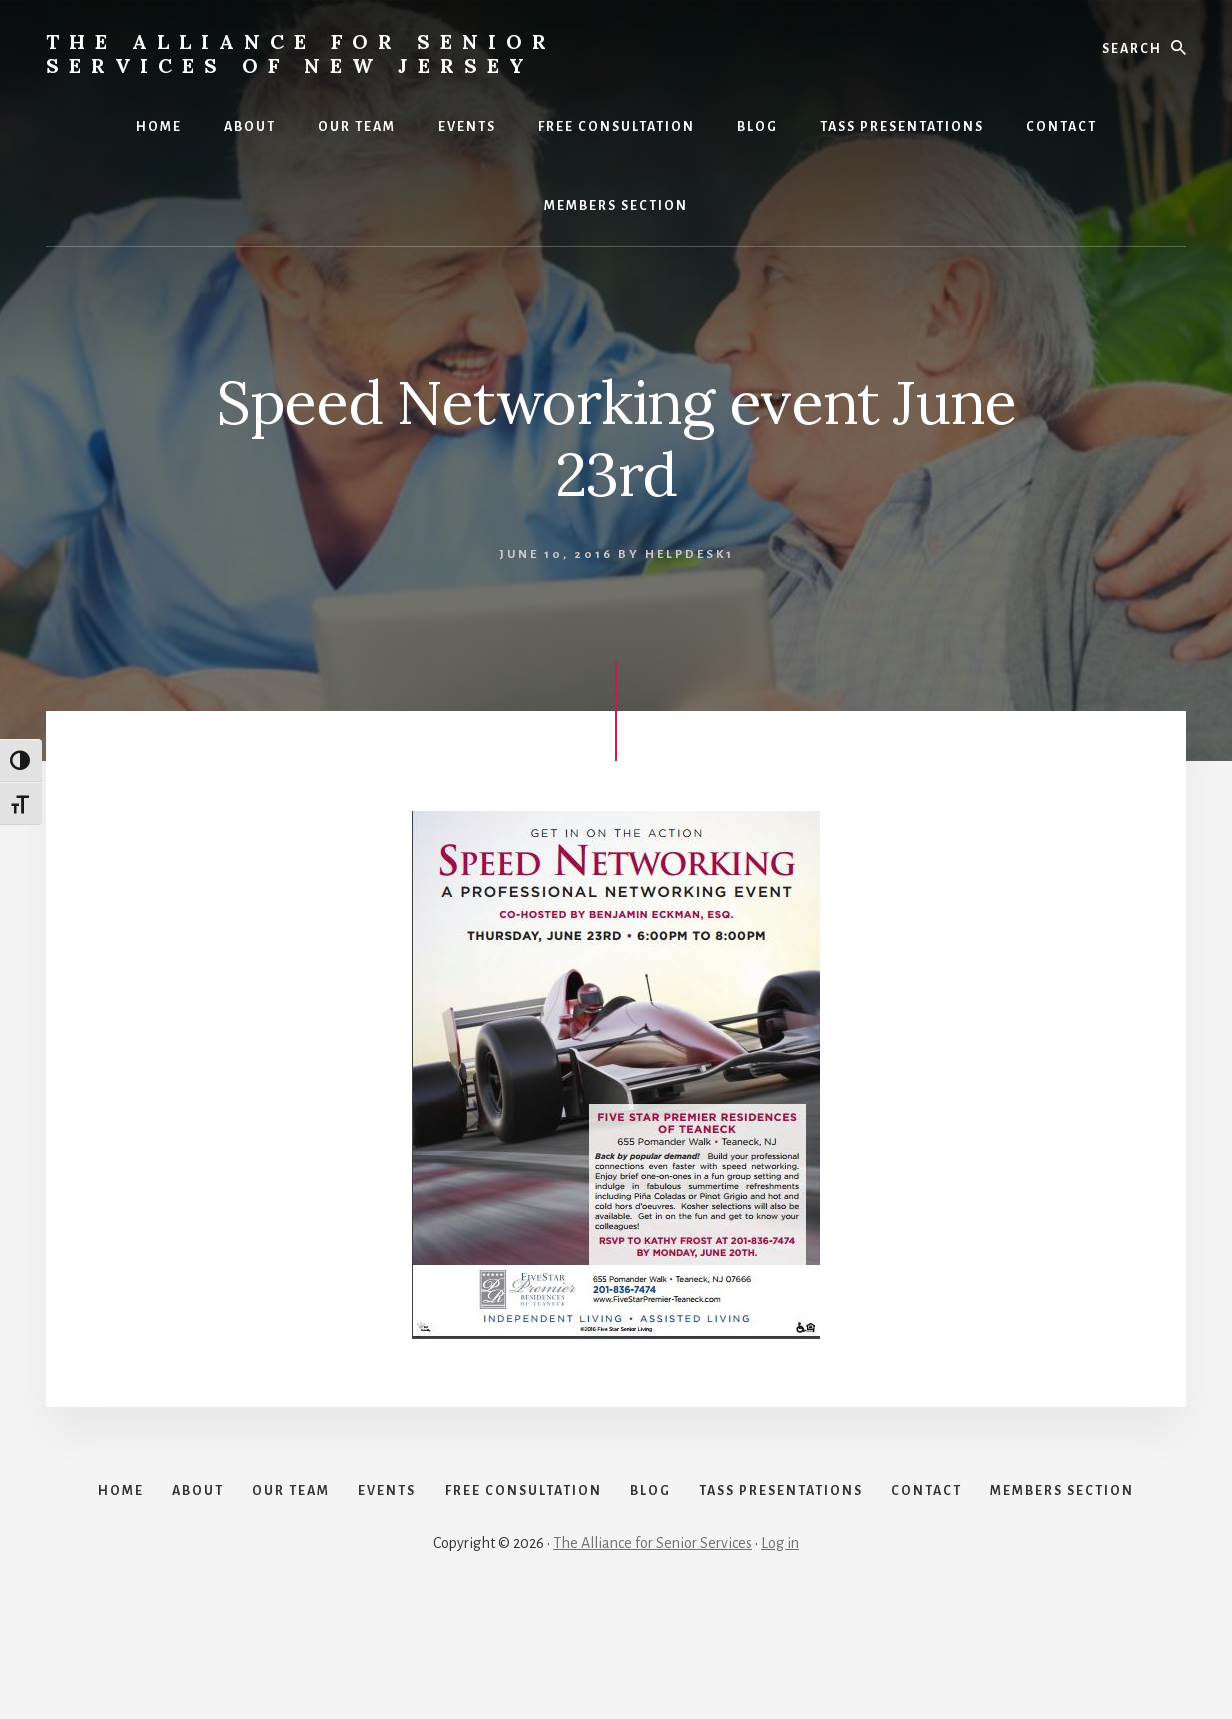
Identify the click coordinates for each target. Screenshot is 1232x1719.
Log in (780, 1651)
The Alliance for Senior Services (652, 1651)
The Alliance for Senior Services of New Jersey (301, 53)
